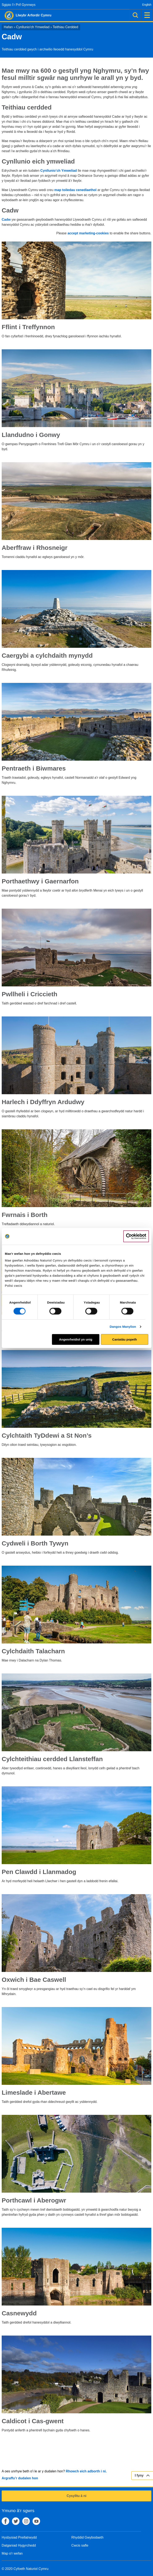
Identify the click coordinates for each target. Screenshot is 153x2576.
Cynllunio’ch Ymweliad (58, 170)
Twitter (16, 2521)
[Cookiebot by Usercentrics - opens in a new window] (136, 1236)
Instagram (26, 2521)
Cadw (6, 219)
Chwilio (135, 15)
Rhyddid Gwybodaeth (87, 2537)
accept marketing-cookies (88, 233)
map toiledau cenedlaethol (75, 190)
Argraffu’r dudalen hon (20, 2478)
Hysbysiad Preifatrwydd (19, 2537)
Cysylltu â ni (76, 2496)
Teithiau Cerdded (65, 27)
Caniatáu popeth (124, 1339)
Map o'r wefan (12, 2553)
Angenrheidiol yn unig (75, 1339)
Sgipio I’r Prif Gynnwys (18, 5)
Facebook (5, 2521)
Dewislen (147, 15)
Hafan (8, 27)
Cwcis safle (79, 2545)
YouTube (36, 2521)
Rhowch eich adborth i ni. (86, 2471)
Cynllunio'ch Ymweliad (32, 27)
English (146, 4)
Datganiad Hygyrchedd (19, 2545)
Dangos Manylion (123, 1326)
